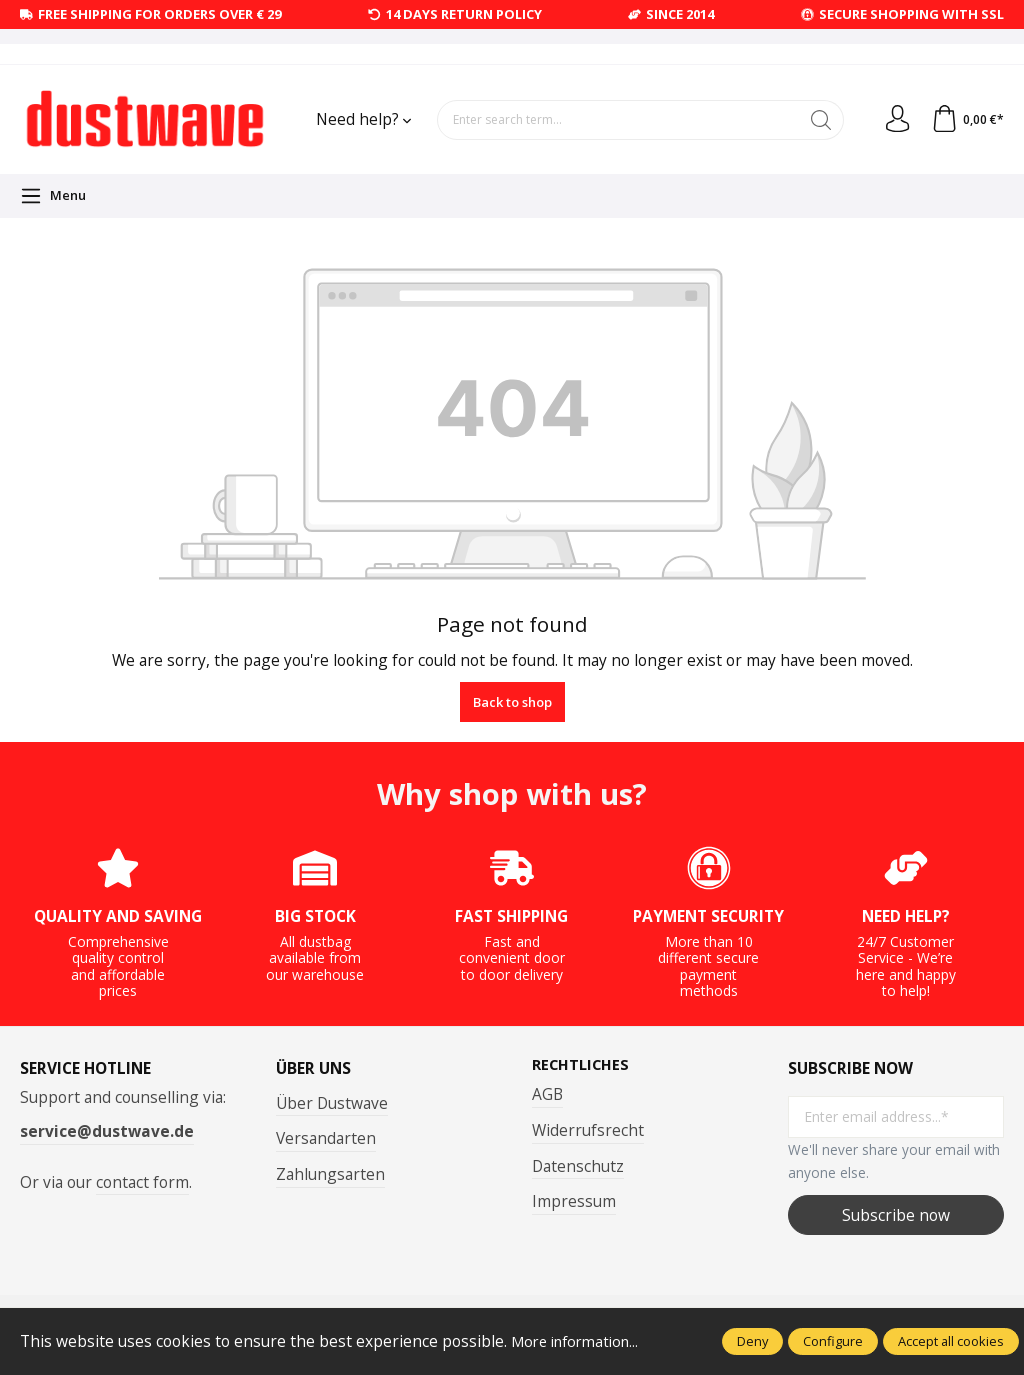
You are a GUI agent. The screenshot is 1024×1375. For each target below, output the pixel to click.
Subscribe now (896, 1215)
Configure (833, 1341)
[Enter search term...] (615, 120)
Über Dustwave (332, 1103)
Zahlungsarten (330, 1174)
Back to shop (512, 702)
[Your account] (893, 120)
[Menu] (53, 196)
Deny (752, 1341)
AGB (547, 1095)
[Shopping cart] (966, 120)
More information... (581, 1341)
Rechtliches (582, 1065)
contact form (142, 1182)
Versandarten (326, 1138)
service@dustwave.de (107, 1131)
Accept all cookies (951, 1341)
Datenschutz (578, 1166)
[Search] (815, 120)
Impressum (574, 1202)
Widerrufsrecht (588, 1131)
